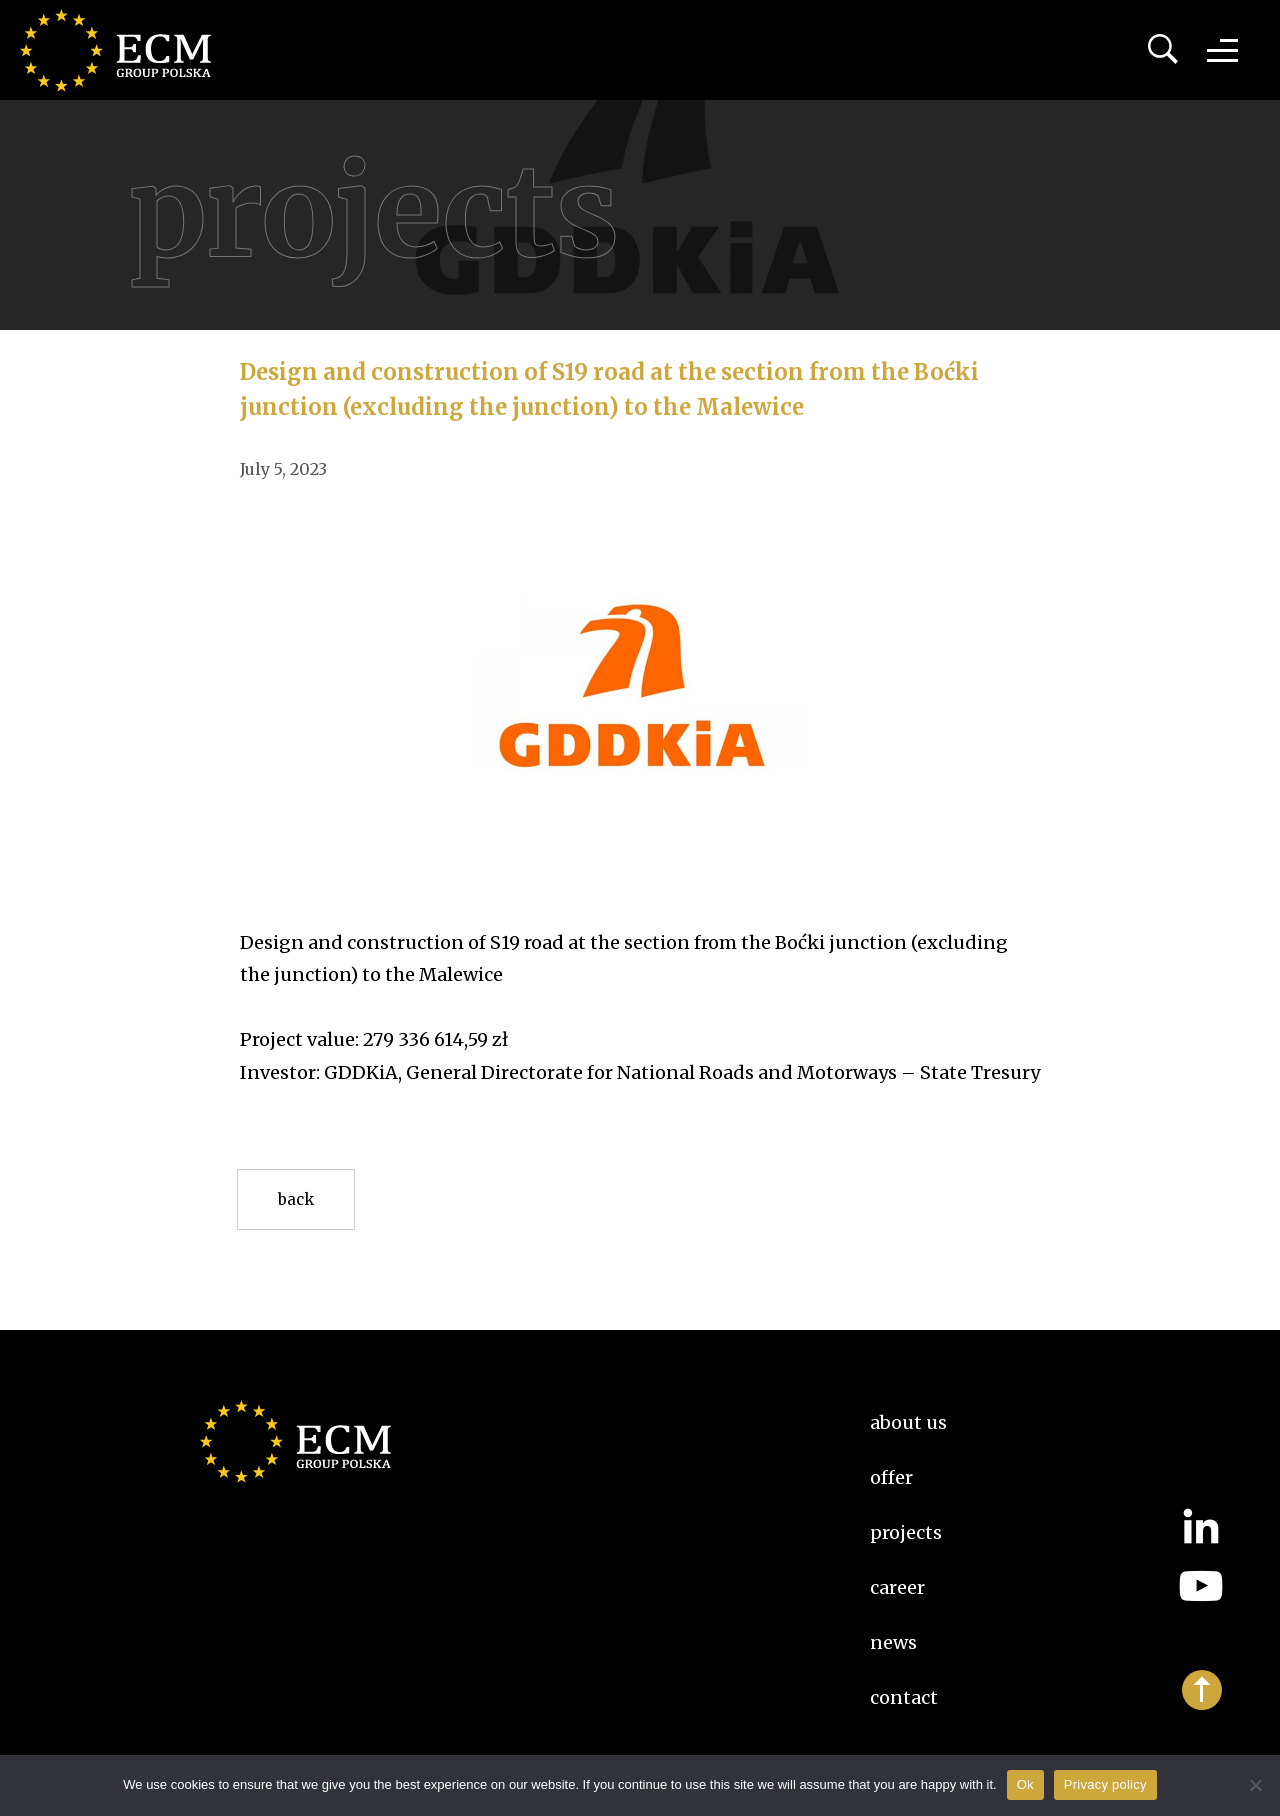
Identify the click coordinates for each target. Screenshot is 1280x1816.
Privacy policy (1105, 1784)
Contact (904, 1697)
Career (897, 1587)
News (893, 1642)
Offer (891, 1477)
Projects (906, 1532)
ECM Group (125, 50)
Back (296, 1199)
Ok (1025, 1784)
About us (908, 1422)
